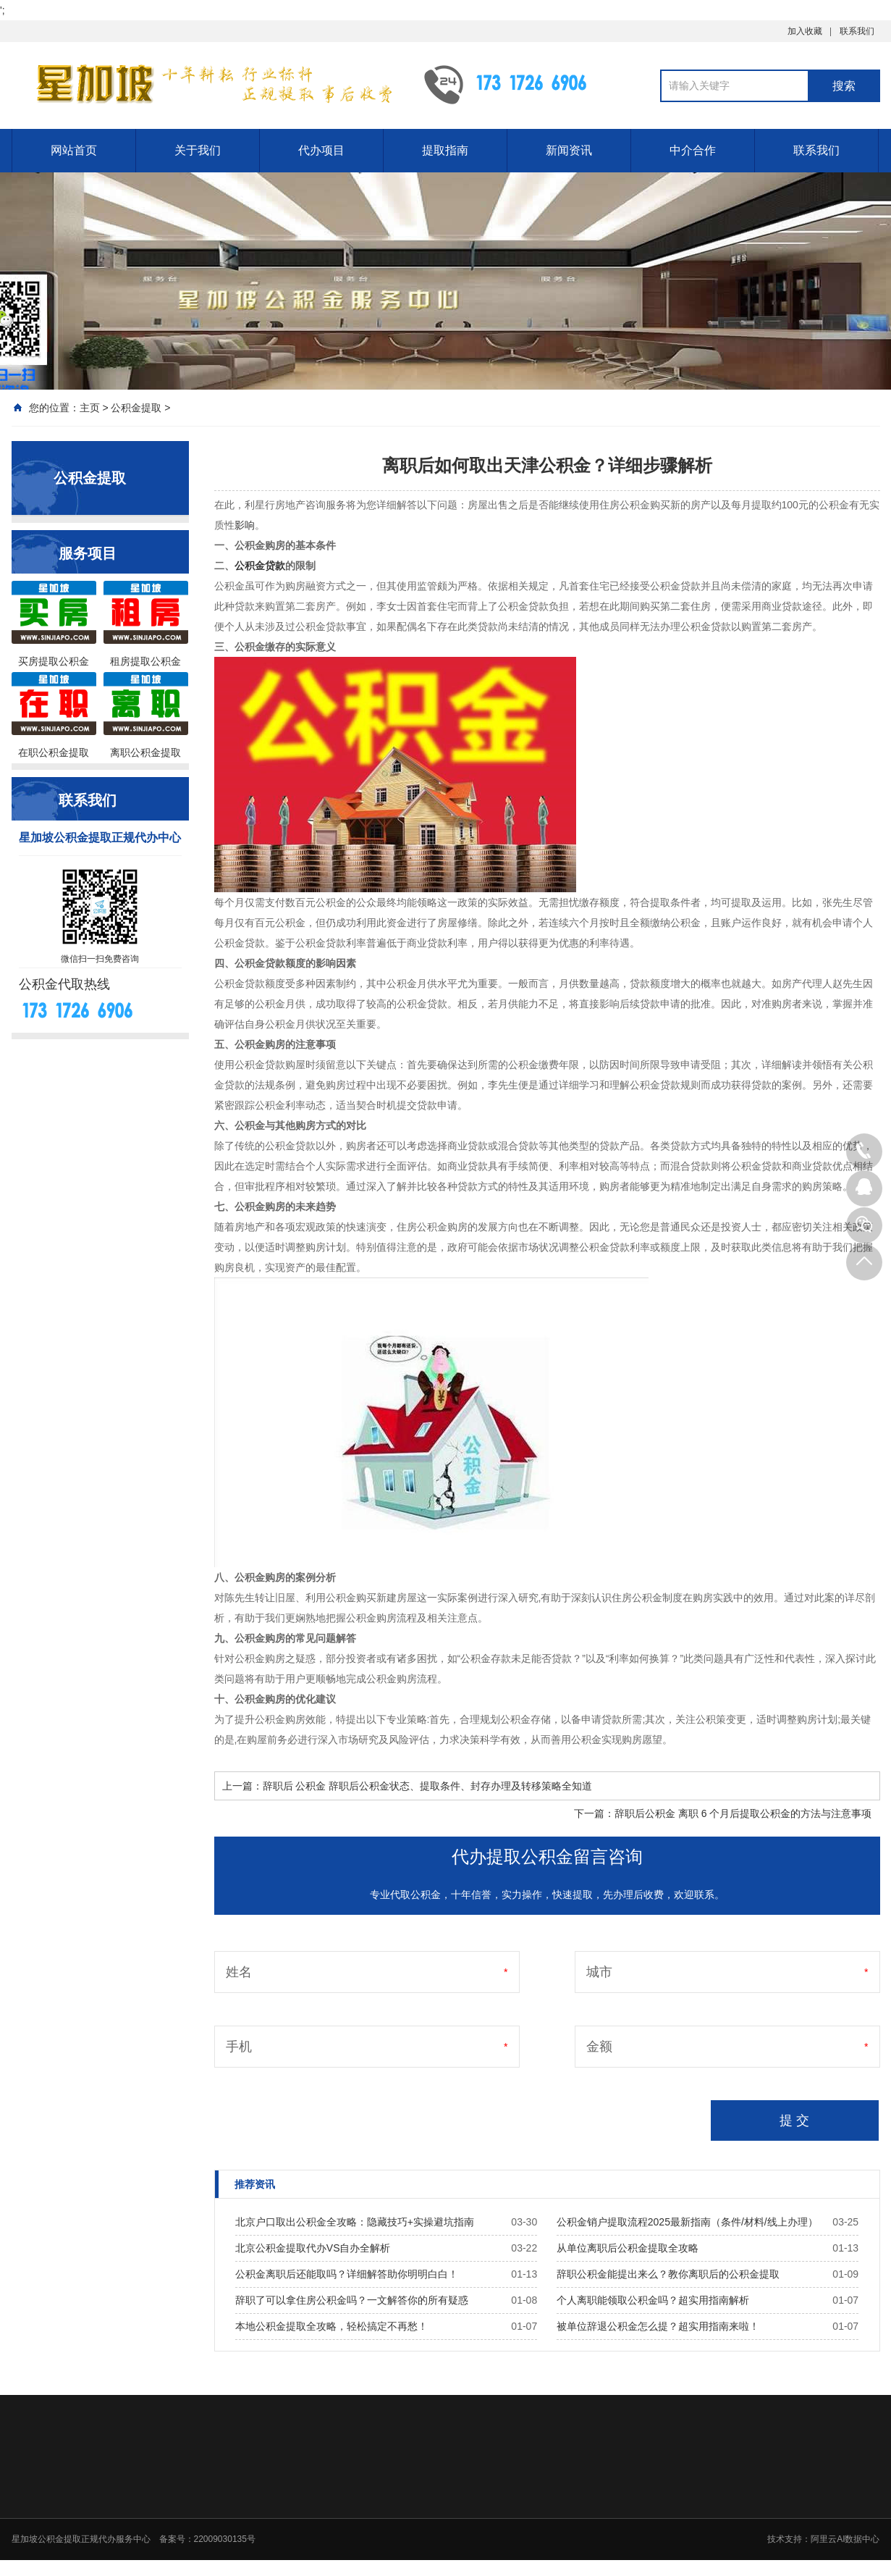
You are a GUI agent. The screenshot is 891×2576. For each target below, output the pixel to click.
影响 (245, 525)
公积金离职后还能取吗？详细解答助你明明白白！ (346, 2274)
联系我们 (857, 31)
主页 (90, 408)
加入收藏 (804, 31)
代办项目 (321, 150)
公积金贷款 (260, 565)
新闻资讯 (569, 150)
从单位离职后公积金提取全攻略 (627, 2248)
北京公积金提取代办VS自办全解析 (313, 2248)
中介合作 (693, 150)
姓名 (239, 1972)
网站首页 (74, 150)
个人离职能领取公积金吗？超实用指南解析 (653, 2300)
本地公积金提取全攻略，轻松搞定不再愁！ (331, 2326)
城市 (599, 1972)
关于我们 (197, 150)
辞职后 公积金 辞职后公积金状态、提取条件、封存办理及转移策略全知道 (428, 1786)
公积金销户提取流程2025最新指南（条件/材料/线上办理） (687, 2222)
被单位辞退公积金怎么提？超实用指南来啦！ (658, 2326)
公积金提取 (136, 408)
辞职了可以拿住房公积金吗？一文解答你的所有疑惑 (351, 2300)
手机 (239, 2046)
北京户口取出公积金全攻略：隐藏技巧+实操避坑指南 (354, 2222)
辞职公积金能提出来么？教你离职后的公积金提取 (668, 2274)
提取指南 (445, 150)
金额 (599, 2046)
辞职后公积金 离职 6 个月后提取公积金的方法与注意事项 (743, 1813)
